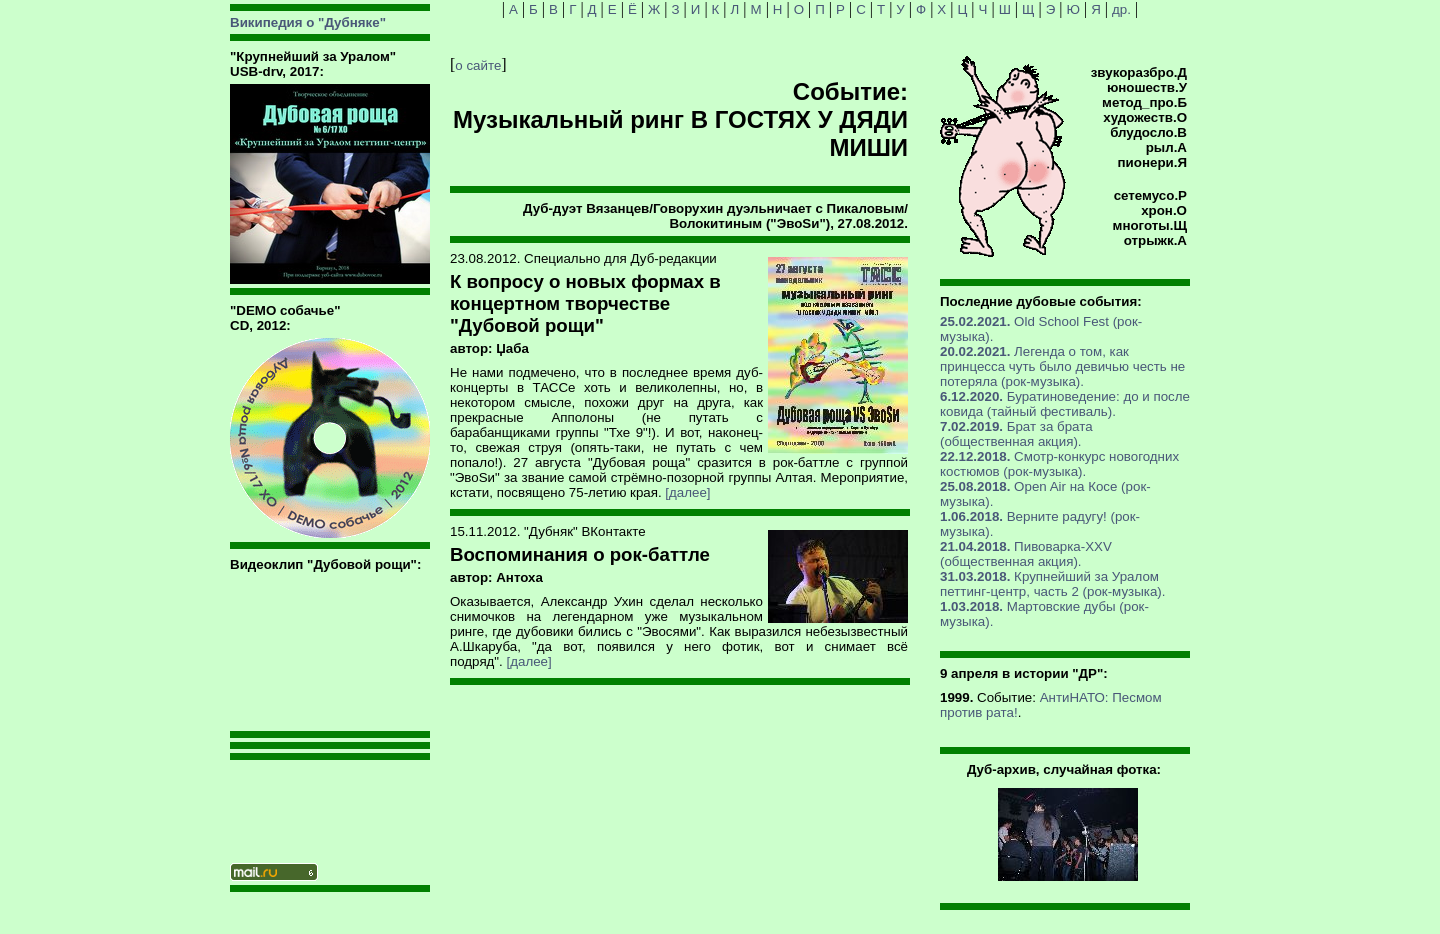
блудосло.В (1148, 132)
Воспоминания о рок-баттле (580, 554)
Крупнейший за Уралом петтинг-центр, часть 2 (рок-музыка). (1052, 584)
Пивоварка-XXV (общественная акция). (1026, 554)
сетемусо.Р (1150, 195)
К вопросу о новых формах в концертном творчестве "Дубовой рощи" (585, 303)
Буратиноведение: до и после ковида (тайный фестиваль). (1065, 404)
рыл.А (1166, 147)
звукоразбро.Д (1139, 72)
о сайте (478, 65)
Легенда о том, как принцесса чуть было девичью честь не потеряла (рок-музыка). (1062, 366)
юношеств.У (1147, 87)
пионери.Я (1152, 162)
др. (1121, 9)
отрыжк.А (1155, 240)
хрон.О (1164, 210)
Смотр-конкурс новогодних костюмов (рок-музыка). (1059, 464)
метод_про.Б (1144, 102)
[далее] (687, 492)
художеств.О (1145, 117)
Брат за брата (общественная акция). (1016, 434)
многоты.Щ (1150, 225)
